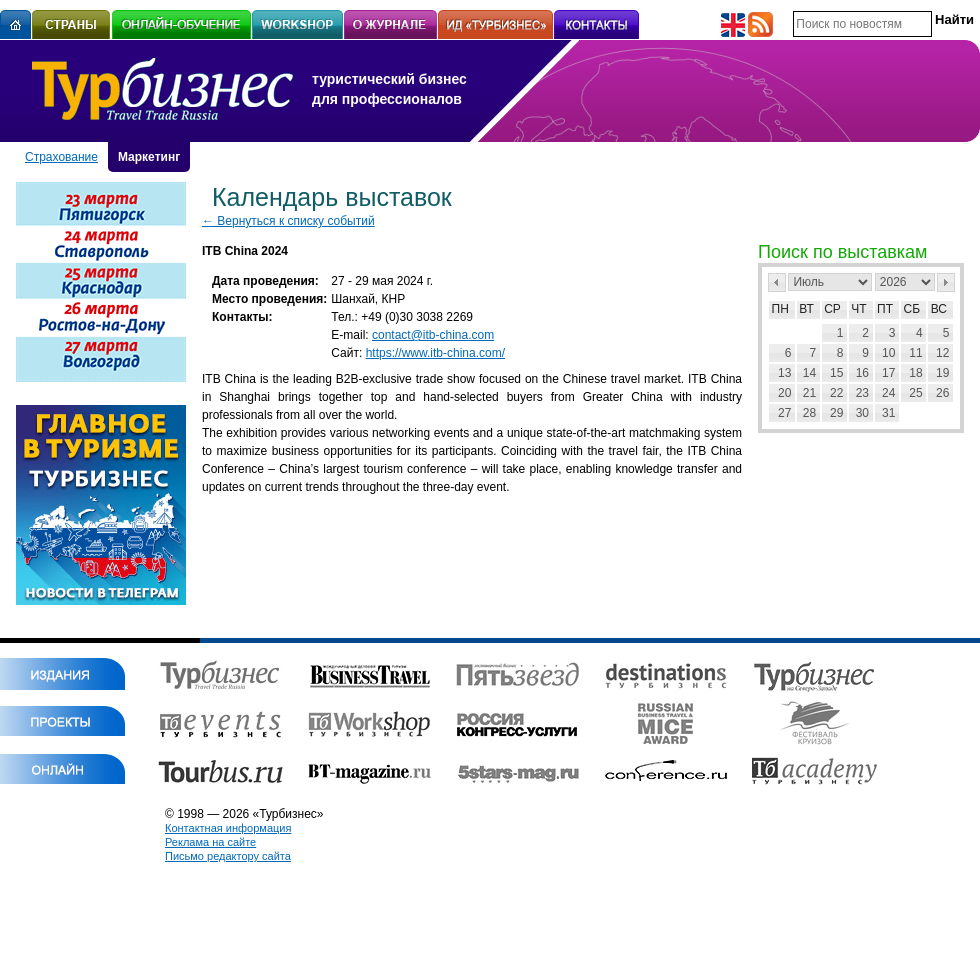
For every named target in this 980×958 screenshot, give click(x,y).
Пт (885, 309)
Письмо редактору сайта (228, 856)
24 (888, 393)
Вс (939, 309)
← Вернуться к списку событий (288, 221)
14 (809, 373)
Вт (806, 309)
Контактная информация (228, 828)
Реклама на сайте (210, 842)
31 (888, 413)
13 (784, 373)
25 (915, 393)
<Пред (777, 282)
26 (942, 393)
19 (942, 373)
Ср (832, 309)
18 (915, 373)
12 (942, 353)
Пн (780, 309)
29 (836, 413)
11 (915, 353)
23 (862, 393)
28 (809, 413)
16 (862, 373)
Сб (912, 309)
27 (784, 413)
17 (888, 373)
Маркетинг (149, 157)
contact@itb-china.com (433, 335)
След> (946, 282)
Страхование (61, 157)
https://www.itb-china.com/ (435, 353)
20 (784, 393)
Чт (858, 309)
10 (888, 353)
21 (809, 393)
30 (862, 413)
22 (836, 393)
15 (836, 373)
